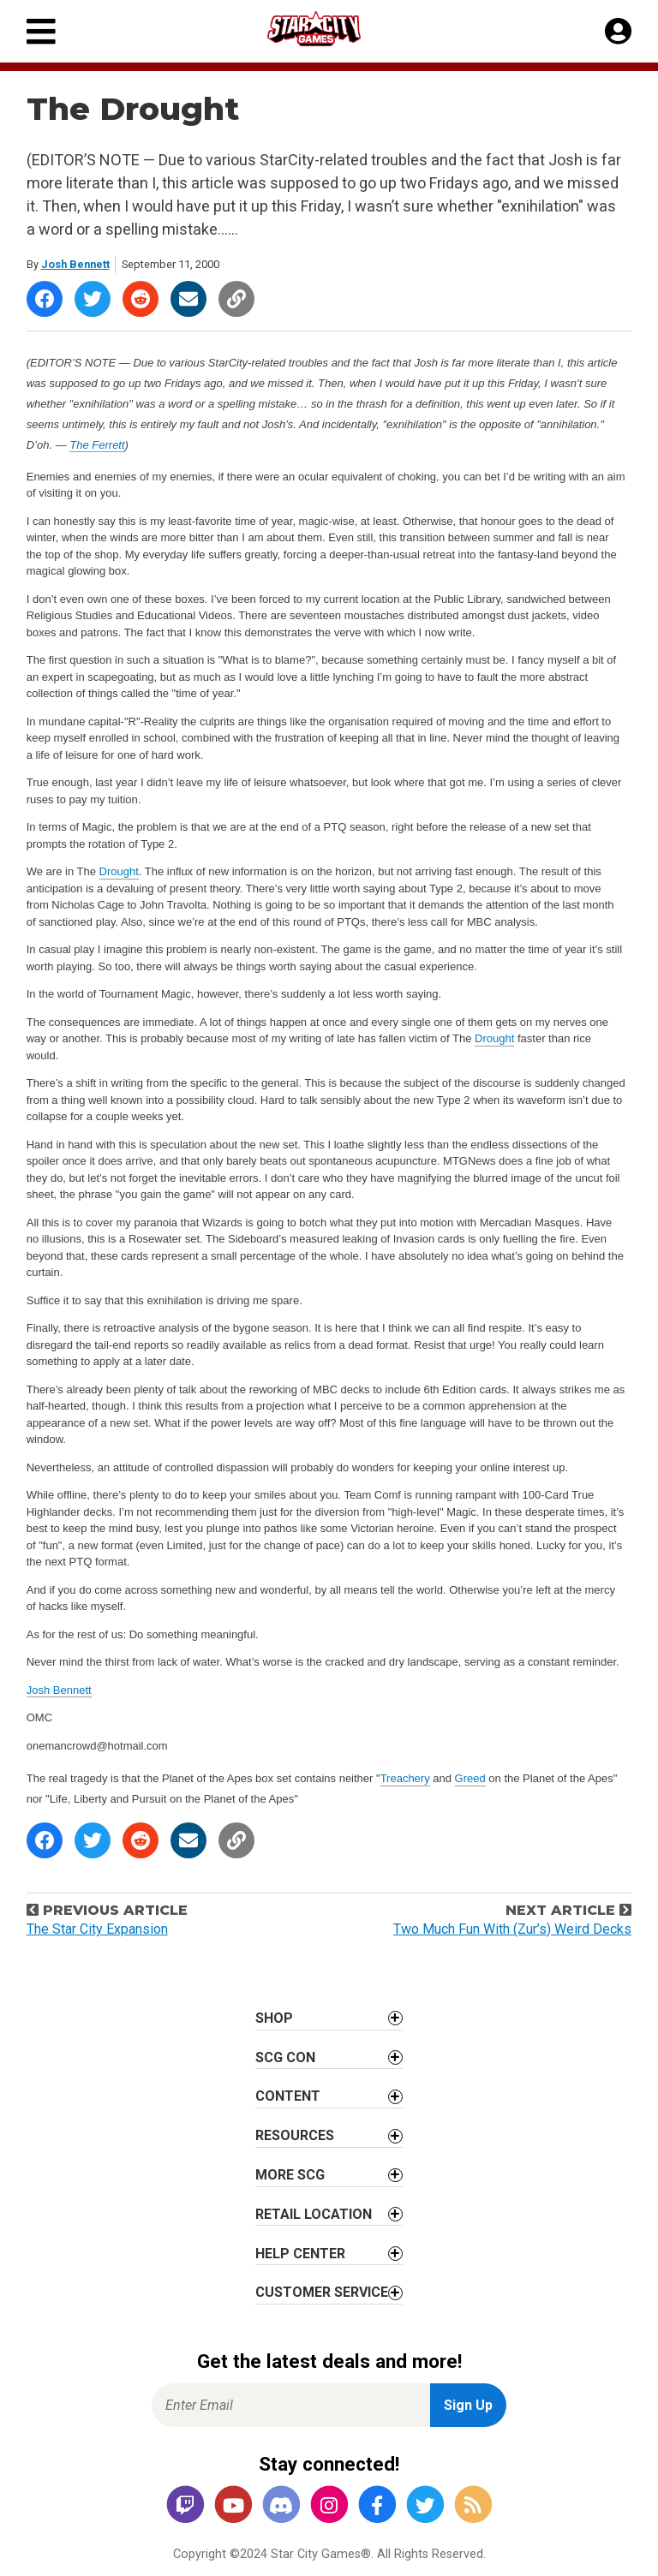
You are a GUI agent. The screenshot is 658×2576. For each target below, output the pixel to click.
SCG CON (285, 2057)
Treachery (405, 1778)
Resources (294, 2135)
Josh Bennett (75, 264)
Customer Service (321, 2292)
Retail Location (313, 2214)
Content (287, 2096)
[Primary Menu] (41, 31)
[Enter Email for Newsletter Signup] (291, 2405)
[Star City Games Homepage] (329, 28)
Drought (119, 871)
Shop (274, 2018)
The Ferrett (96, 444)
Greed (470, 1778)
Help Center (300, 2253)
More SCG (290, 2175)
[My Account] (618, 31)
